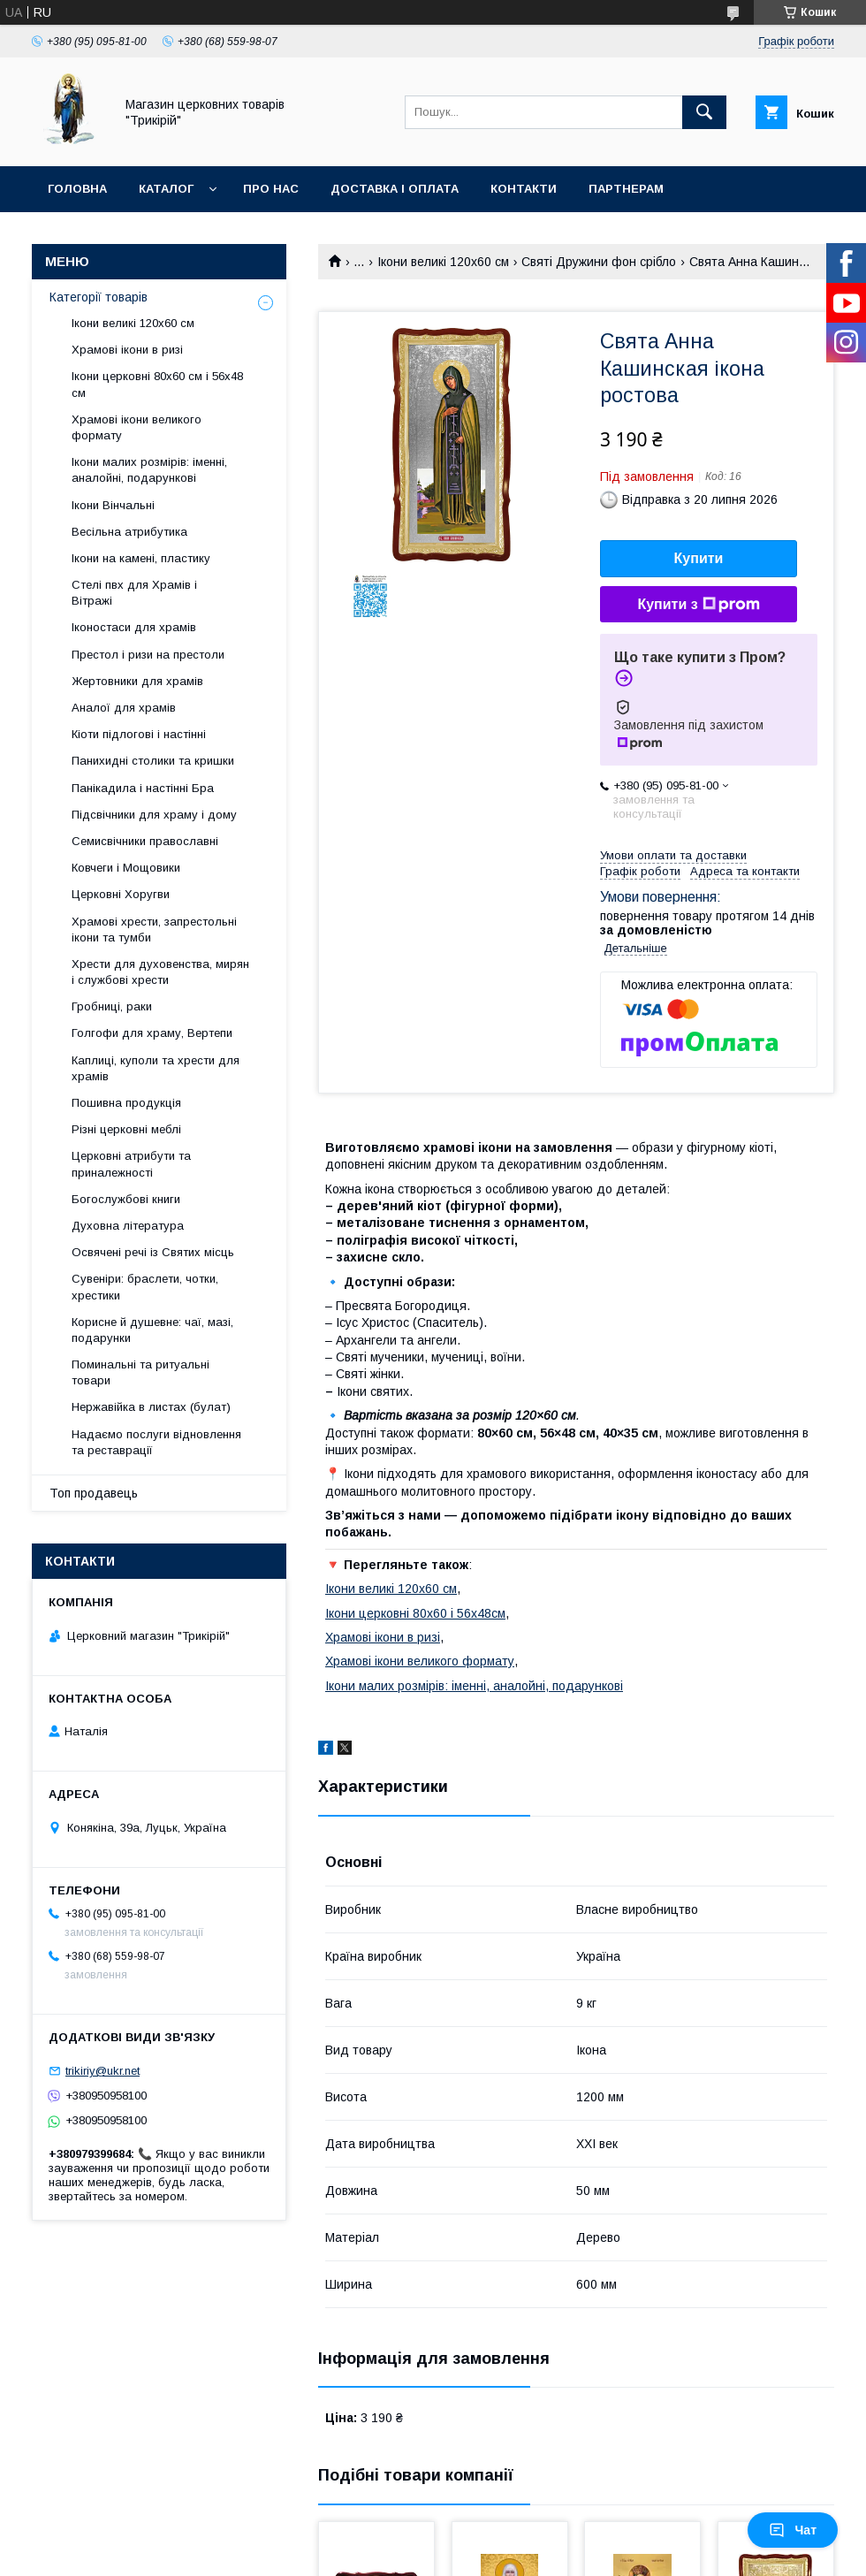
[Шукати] (704, 112)
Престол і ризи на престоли (148, 654)
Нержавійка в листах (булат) (151, 1407)
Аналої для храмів (124, 707)
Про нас (271, 188)
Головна (77, 188)
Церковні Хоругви (121, 894)
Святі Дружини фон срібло (598, 262)
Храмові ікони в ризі (382, 1637)
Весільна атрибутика (129, 531)
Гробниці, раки (112, 1006)
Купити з (698, 605)
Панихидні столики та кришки (153, 760)
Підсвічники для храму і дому (154, 814)
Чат (793, 2530)
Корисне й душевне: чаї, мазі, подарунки (152, 1330)
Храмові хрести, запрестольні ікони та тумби (154, 929)
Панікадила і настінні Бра (143, 788)
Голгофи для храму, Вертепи (152, 1033)
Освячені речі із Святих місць (153, 1252)
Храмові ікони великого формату (419, 1661)
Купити (699, 558)
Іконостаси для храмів (134, 627)
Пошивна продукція (126, 1102)
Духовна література (128, 1225)
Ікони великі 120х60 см (443, 262)
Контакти (523, 188)
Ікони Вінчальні (113, 505)
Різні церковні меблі (126, 1129)
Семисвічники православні (145, 841)
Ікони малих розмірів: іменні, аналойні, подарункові (474, 1686)
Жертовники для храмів (137, 681)
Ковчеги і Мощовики (126, 867)
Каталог (166, 188)
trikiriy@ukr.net (102, 2070)
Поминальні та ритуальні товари (140, 1372)
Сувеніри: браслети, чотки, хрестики (145, 1286)
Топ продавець (93, 1493)
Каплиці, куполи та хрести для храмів (155, 1068)
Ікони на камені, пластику (141, 558)
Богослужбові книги (126, 1199)
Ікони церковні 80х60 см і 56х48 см (157, 384)
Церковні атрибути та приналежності (131, 1163)
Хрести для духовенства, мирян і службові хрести (160, 972)
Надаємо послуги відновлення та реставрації (156, 1442)
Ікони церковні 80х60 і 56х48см (415, 1613)
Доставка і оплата (394, 188)
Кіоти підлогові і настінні (139, 734)
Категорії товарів (98, 297)
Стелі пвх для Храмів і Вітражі (134, 592)
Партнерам (626, 188)
